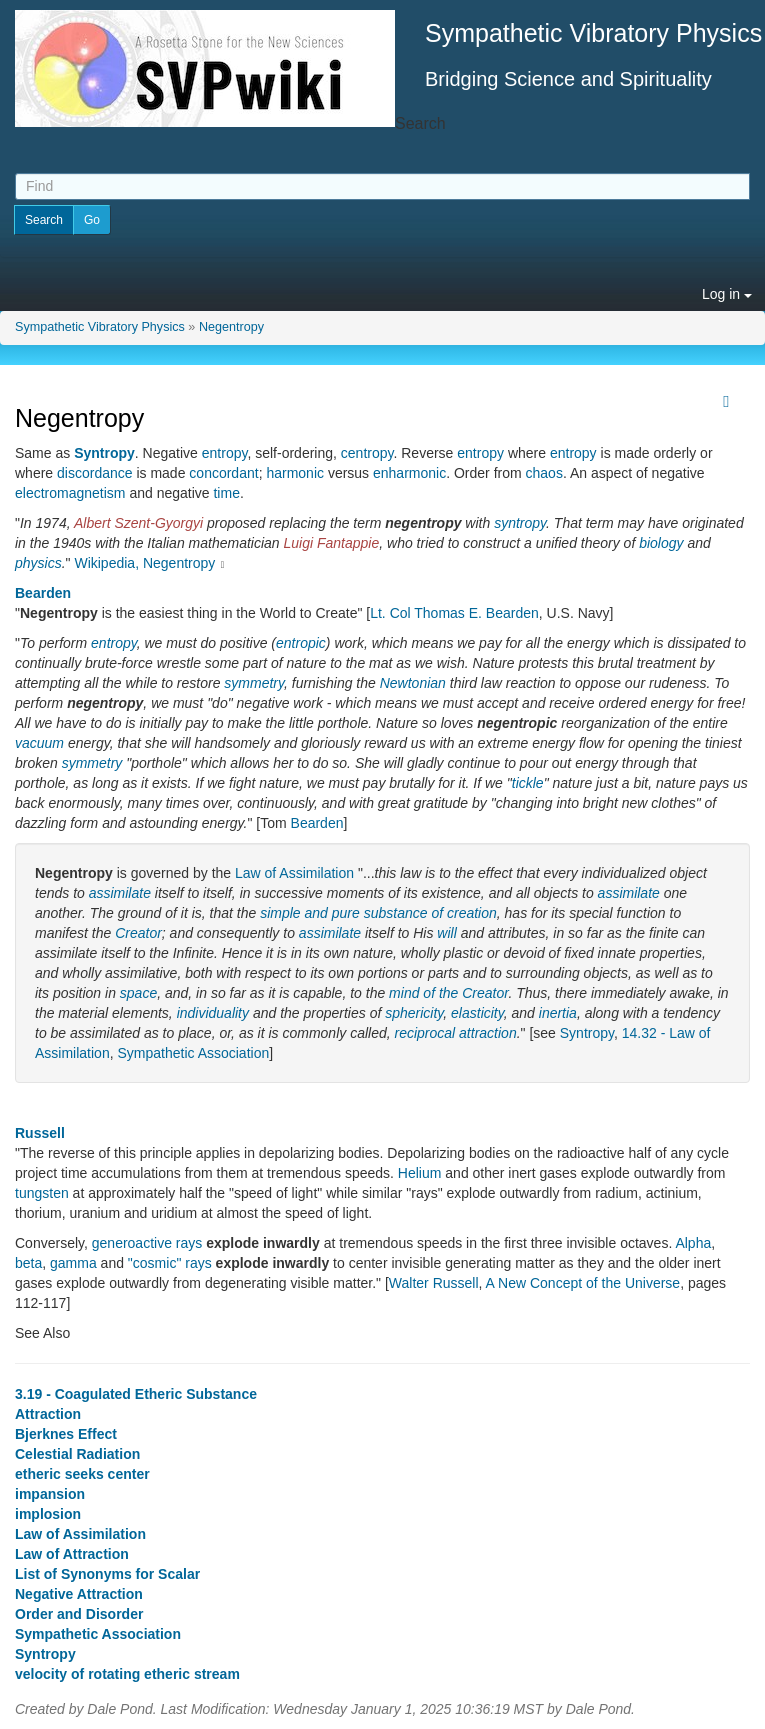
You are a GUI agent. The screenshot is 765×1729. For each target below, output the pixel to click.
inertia (558, 1013)
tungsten (42, 1193)
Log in (727, 294)
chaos (544, 473)
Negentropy (231, 327)
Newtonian (413, 683)
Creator (138, 933)
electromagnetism (70, 493)
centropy (367, 453)
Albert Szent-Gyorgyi (138, 523)
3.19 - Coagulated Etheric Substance (136, 1394)
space (138, 993)
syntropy (520, 523)
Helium (420, 1173)
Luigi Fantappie (332, 543)
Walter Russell (434, 1283)
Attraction (48, 1414)
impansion (50, 1494)
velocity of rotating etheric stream (127, 1674)
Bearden (43, 593)
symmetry (254, 683)
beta (28, 1263)
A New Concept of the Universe (583, 1283)
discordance (95, 473)
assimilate (120, 893)
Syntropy (104, 453)
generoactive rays (147, 1243)
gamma (73, 1263)
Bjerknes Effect (66, 1434)
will (446, 933)
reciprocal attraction (456, 1033)
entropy (225, 453)
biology (661, 543)
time (226, 493)
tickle (528, 783)
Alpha (693, 1243)
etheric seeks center (82, 1474)
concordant (223, 473)
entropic (301, 643)
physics (38, 563)
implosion (48, 1514)
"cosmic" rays (170, 1263)
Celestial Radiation (77, 1454)
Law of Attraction (72, 1554)
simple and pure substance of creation (378, 913)
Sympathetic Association (193, 1053)
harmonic (295, 473)
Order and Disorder (79, 1614)
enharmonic (409, 473)
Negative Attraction (79, 1594)
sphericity (414, 1013)
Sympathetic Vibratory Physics (100, 327)
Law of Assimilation (294, 873)
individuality (213, 1013)
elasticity (477, 1013)
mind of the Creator (448, 993)
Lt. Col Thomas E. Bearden (454, 613)
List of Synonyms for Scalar (107, 1574)
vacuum (39, 743)
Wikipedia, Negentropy (144, 563)
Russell (40, 1133)
